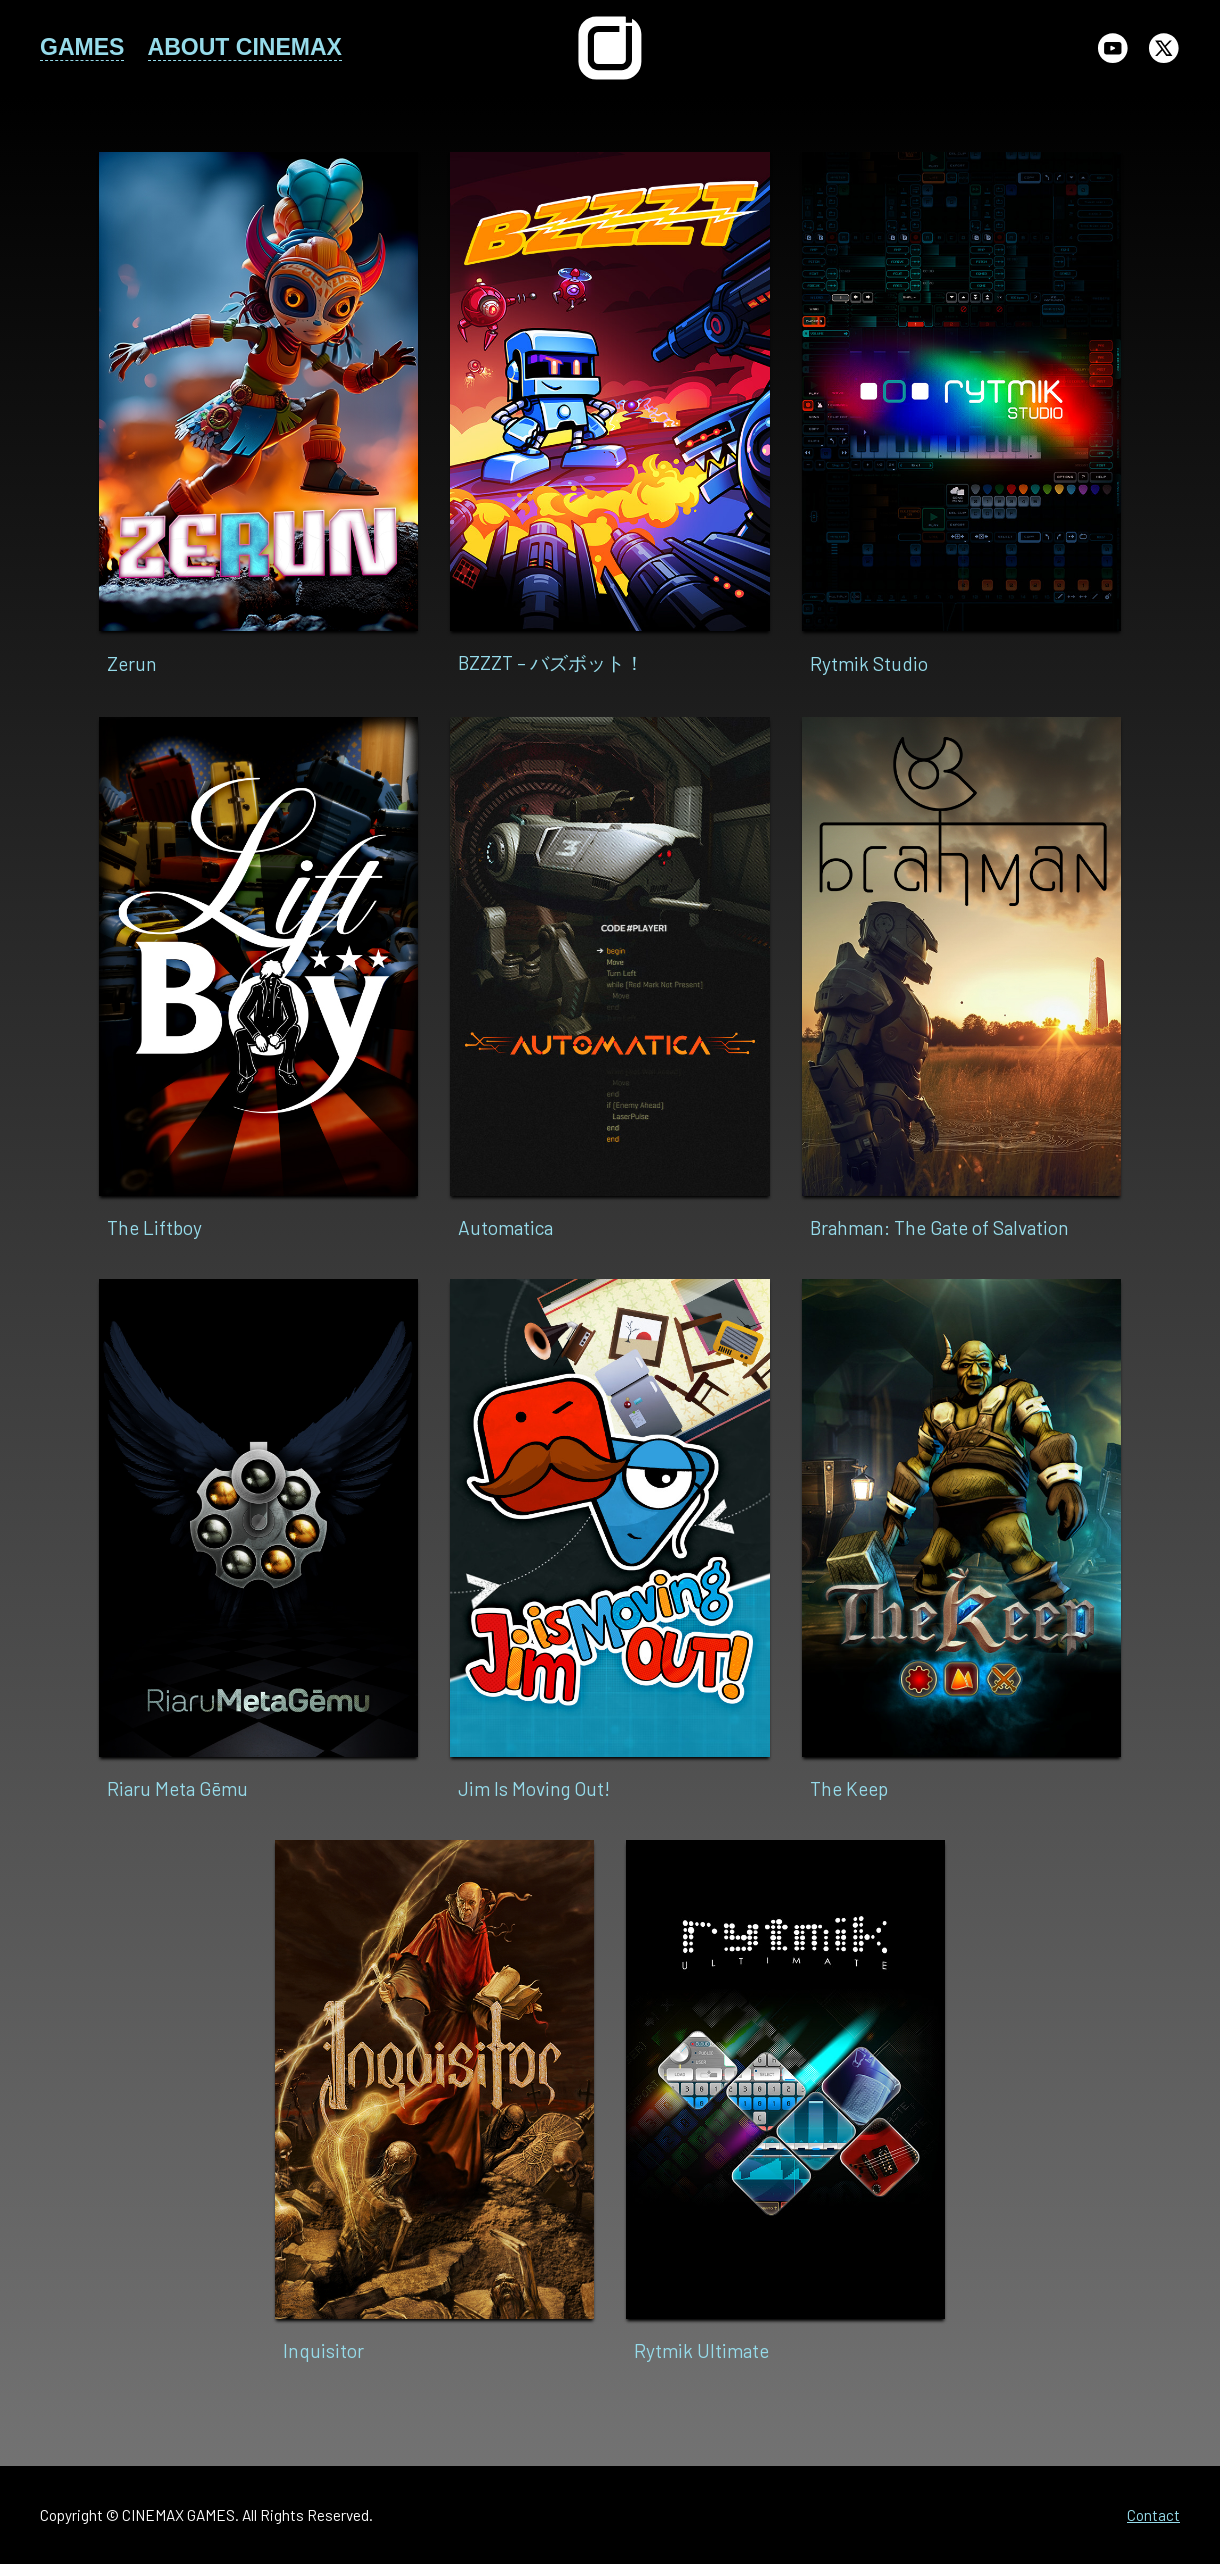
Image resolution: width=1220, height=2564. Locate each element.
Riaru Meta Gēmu (177, 1788)
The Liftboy (154, 1227)
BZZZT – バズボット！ (551, 662)
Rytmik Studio (869, 663)
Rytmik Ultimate (701, 2350)
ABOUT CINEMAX (245, 47)
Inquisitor (323, 2350)
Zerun (132, 663)
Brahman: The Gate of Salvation (939, 1227)
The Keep (849, 1788)
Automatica (505, 1227)
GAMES (82, 47)
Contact (1153, 2515)
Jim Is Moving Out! (534, 1788)
